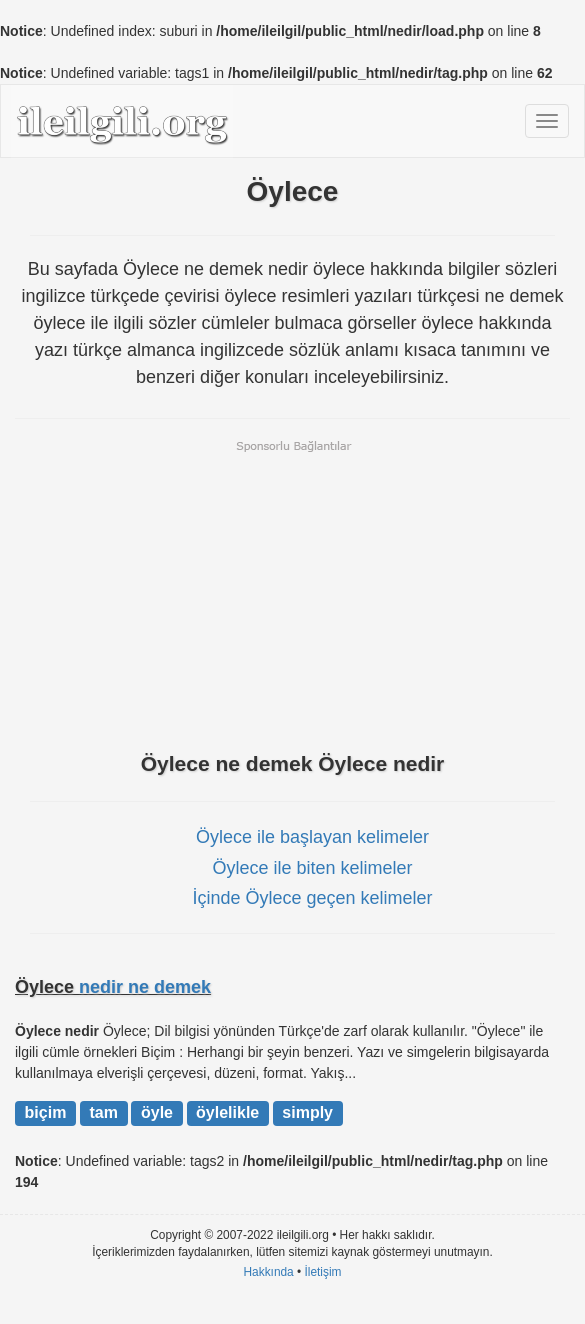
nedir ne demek (145, 987)
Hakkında (268, 1272)
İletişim (323, 1272)
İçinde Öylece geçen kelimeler (312, 898)
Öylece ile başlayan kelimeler (312, 837)
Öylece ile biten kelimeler (312, 868)
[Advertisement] (292, 594)
